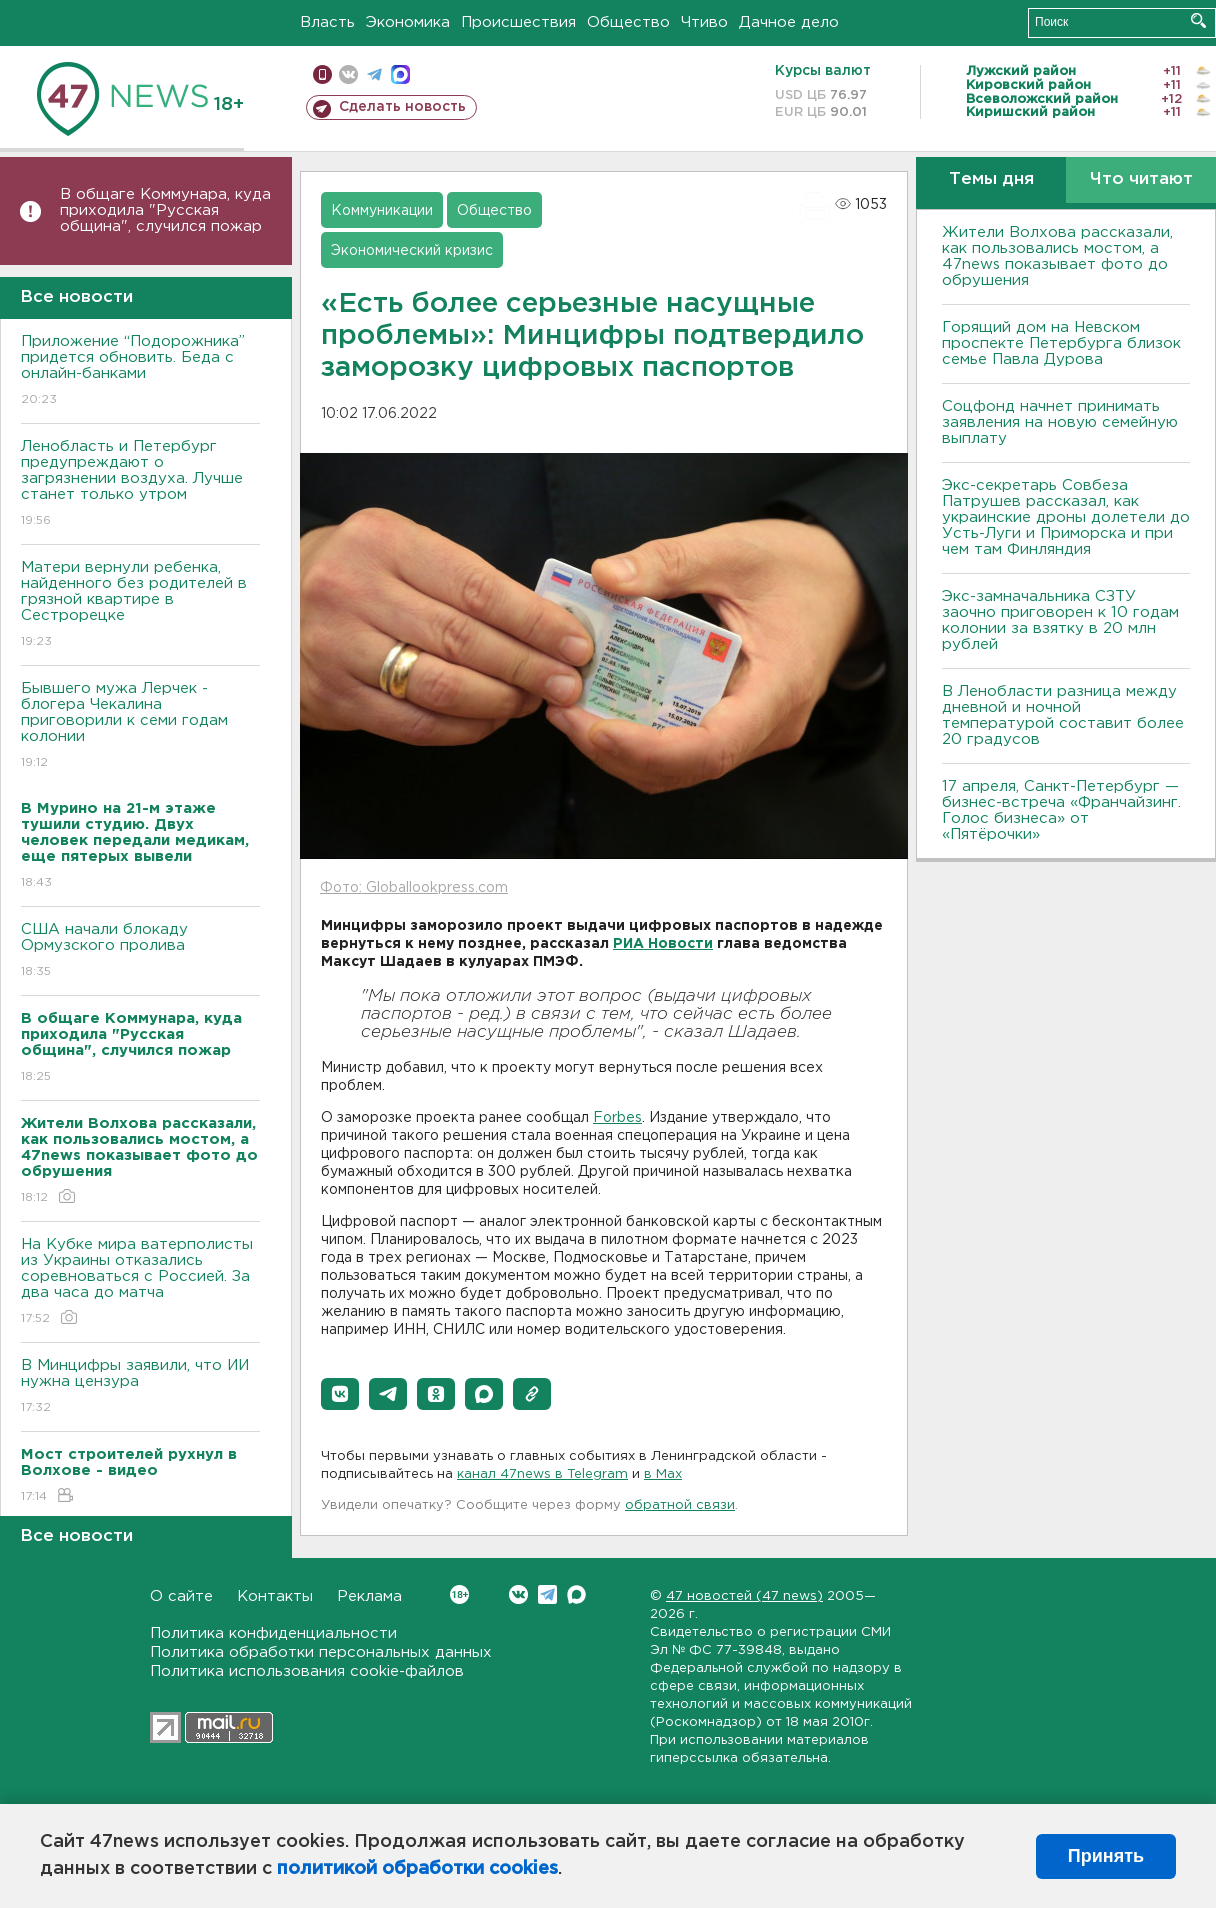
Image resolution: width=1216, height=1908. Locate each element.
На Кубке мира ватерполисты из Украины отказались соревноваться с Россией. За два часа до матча (140, 1282)
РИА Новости (663, 944)
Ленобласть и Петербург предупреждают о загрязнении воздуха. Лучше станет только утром (140, 484)
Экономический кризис (412, 251)
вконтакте (348, 74)
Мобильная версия (322, 74)
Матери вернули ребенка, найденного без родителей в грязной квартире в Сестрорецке (140, 605)
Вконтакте (459, 1594)
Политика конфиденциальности (273, 1633)
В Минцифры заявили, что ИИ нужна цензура (140, 1387)
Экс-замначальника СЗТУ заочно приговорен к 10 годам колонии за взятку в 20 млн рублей (1060, 620)
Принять (1106, 1856)
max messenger (400, 74)
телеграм (374, 74)
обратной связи (680, 1505)
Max (576, 1594)
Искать (1198, 20)
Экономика (408, 22)
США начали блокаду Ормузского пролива (140, 951)
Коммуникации (382, 211)
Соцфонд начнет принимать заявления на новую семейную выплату (1060, 422)
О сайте (181, 1596)
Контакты (275, 1596)
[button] (340, 1394)
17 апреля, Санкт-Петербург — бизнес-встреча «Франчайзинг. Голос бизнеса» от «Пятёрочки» (1061, 810)
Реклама (369, 1596)
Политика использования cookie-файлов (307, 1671)
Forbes (617, 1118)
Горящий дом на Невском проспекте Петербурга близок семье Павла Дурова (1061, 343)
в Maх (663, 1474)
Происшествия (518, 22)
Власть (327, 22)
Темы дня (991, 179)
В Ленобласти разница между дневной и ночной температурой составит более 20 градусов (1063, 715)
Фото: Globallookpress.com (414, 888)
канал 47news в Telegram (542, 1474)
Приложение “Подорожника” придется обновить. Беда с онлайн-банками (140, 371)
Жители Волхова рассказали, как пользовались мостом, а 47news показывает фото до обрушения (1057, 256)
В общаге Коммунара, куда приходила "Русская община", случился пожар (165, 210)
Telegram (547, 1594)
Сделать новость (402, 107)
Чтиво (704, 22)
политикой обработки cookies (417, 1869)
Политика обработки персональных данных (321, 1652)
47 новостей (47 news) (744, 1596)
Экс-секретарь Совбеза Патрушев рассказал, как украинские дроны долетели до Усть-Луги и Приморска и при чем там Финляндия (1066, 517)
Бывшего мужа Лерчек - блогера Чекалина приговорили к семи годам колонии (140, 726)
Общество (628, 22)
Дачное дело (789, 22)
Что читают (1141, 179)
